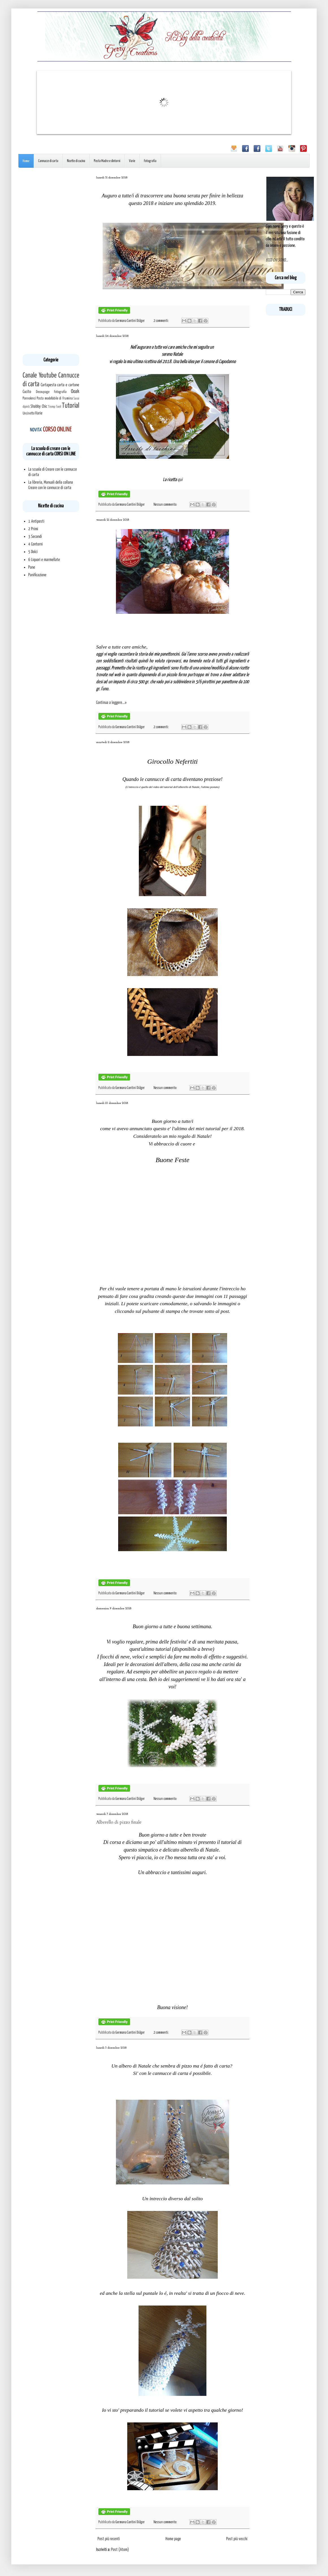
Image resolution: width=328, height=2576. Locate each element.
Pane (31, 567)
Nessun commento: (166, 505)
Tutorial (70, 405)
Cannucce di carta (48, 161)
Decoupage (42, 392)
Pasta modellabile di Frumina (54, 398)
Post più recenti (109, 2539)
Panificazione (37, 575)
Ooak (75, 391)
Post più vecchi (236, 2539)
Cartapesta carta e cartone (60, 385)
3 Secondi (35, 536)
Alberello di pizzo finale (118, 1822)
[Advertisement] (51, 261)
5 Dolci (33, 552)
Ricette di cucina (76, 161)
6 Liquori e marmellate (44, 560)
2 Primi (33, 529)
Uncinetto (28, 413)
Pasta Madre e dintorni (107, 161)
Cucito (27, 392)
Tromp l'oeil (54, 407)
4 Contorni (35, 544)
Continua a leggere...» (111, 702)
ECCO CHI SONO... (277, 260)
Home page (173, 2539)
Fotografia (150, 161)
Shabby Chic (39, 406)
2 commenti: (161, 321)
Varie (132, 161)
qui (180, 479)
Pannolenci (29, 398)
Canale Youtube (40, 375)
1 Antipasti (36, 521)
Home (26, 161)
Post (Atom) (120, 2549)
